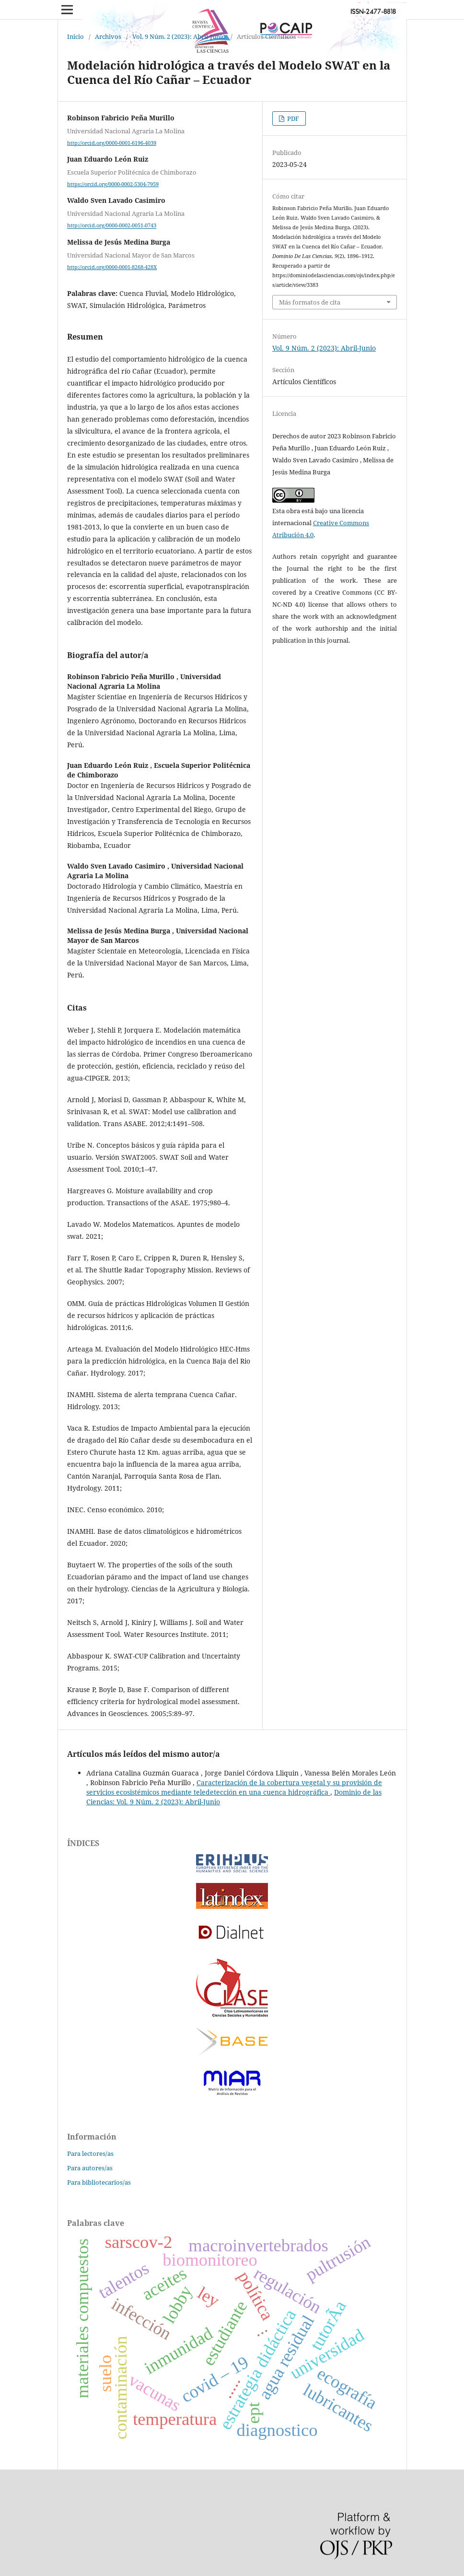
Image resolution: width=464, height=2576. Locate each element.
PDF (292, 118)
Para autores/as (90, 2168)
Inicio (75, 36)
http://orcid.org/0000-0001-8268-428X (112, 267)
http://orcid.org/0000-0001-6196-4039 (111, 143)
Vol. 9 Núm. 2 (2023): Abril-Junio (179, 36)
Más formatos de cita (309, 302)
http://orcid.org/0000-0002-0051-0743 (111, 226)
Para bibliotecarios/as (99, 2182)
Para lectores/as (90, 2153)
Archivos (108, 36)
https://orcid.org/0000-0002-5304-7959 (113, 184)
